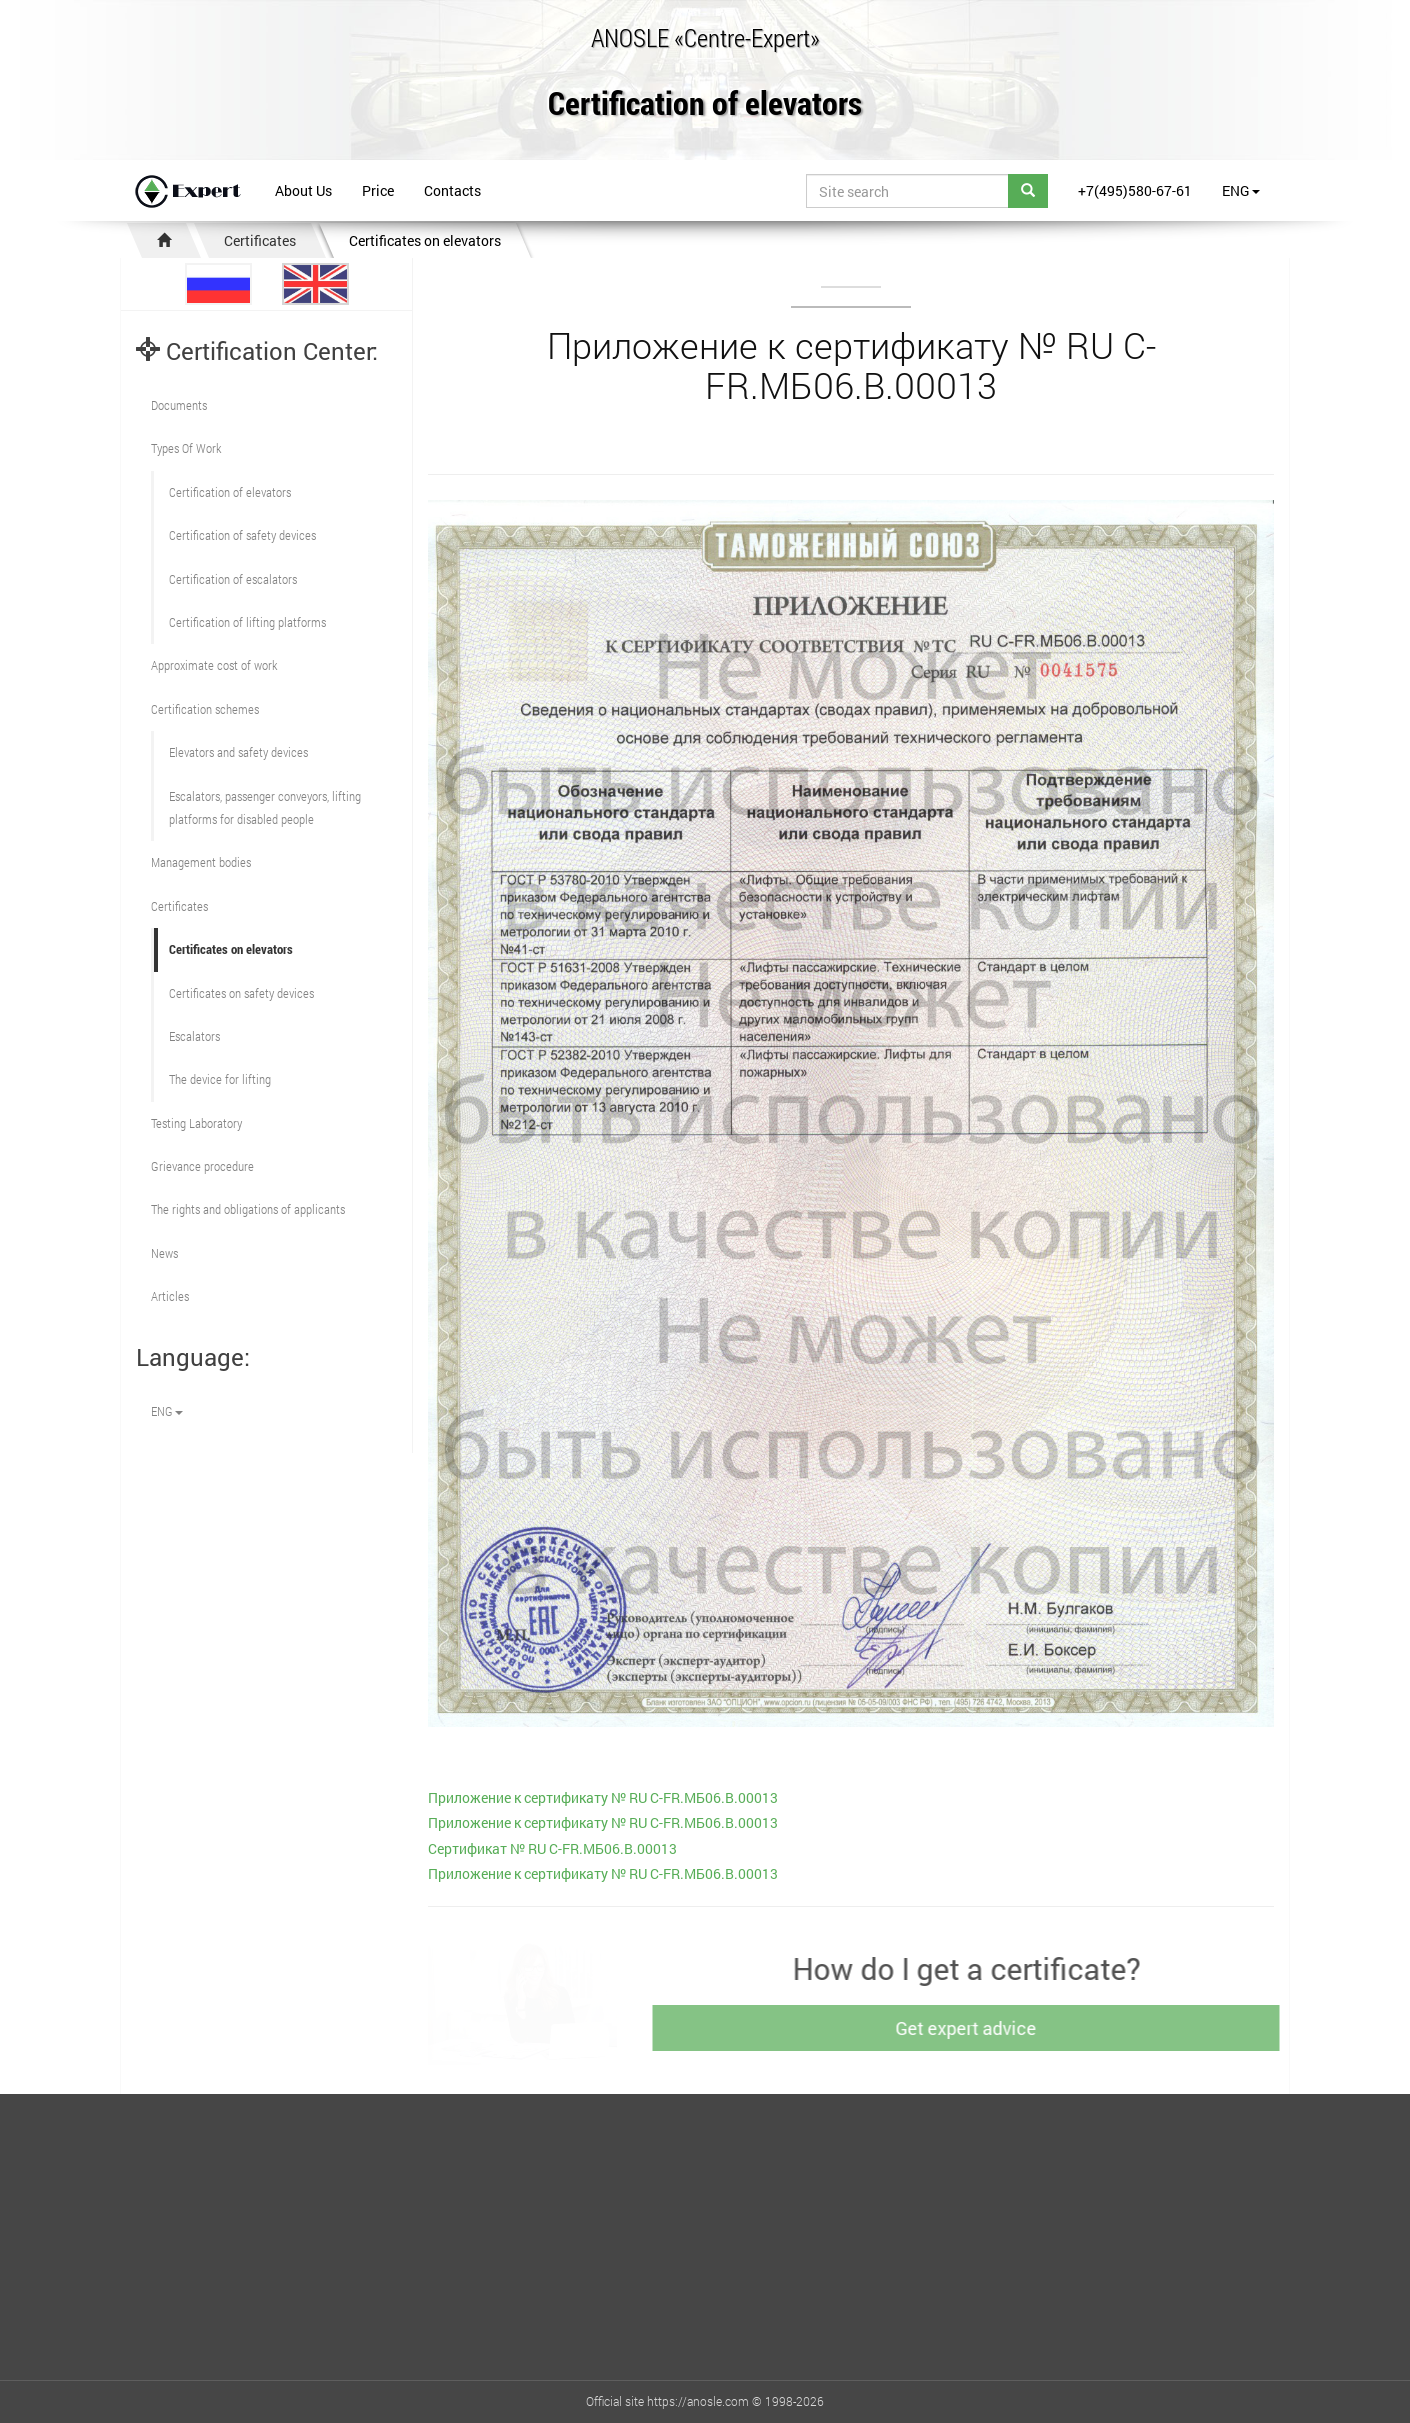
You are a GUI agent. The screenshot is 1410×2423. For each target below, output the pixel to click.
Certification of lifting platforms (247, 622)
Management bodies (201, 862)
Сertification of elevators (230, 492)
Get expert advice (973, 2028)
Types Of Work (186, 448)
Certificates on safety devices (241, 993)
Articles (170, 1296)
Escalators (194, 1036)
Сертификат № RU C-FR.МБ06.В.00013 (552, 1848)
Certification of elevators (705, 104)
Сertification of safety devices (242, 535)
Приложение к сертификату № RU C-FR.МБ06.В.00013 (603, 1797)
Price (378, 190)
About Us (303, 190)
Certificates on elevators (425, 240)
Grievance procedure (202, 1166)
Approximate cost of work (214, 665)
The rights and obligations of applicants (248, 1209)
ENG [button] (1241, 190)
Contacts (452, 190)
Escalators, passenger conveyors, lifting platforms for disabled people (265, 807)
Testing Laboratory (196, 1123)
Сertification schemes (205, 709)
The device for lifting (220, 1079)
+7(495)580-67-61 (1135, 190)
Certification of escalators (233, 579)
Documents (179, 405)
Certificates (260, 240)
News (164, 1253)
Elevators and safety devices (238, 752)
